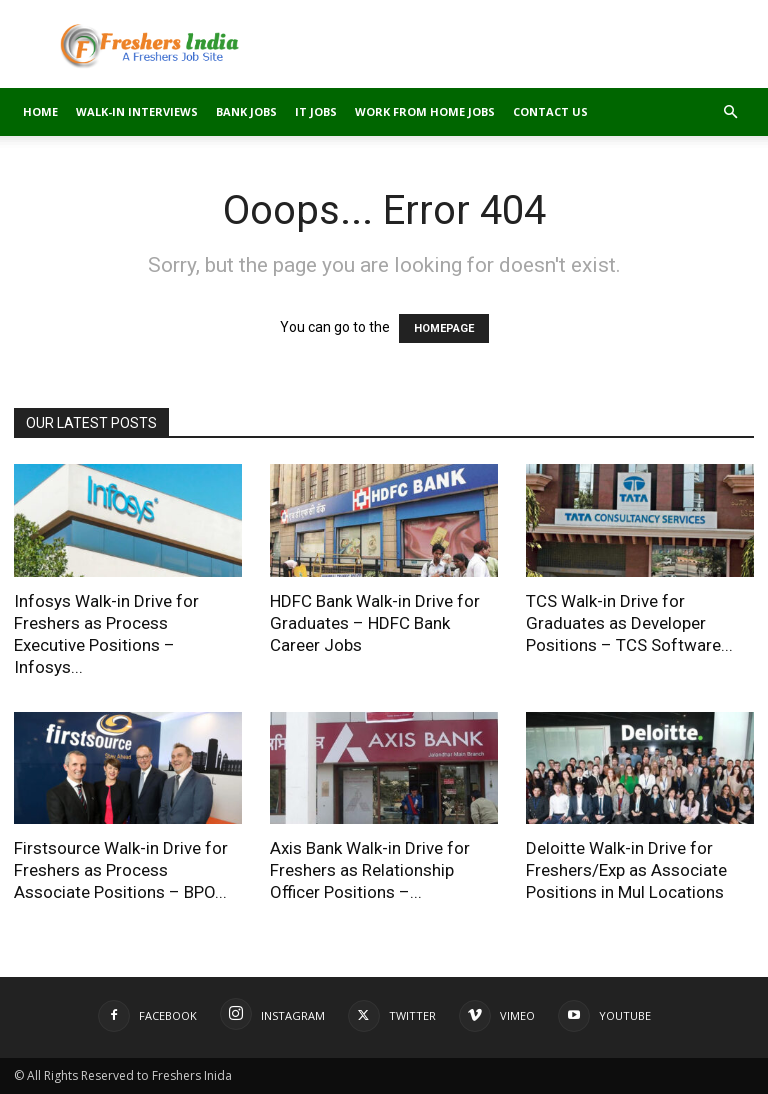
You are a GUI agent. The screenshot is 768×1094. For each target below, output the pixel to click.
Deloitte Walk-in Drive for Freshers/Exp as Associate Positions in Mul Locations (626, 870)
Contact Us (550, 111)
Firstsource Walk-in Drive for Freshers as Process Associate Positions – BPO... (121, 870)
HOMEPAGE (444, 328)
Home (40, 111)
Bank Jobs (246, 111)
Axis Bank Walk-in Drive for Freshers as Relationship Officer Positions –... (370, 870)
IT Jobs (316, 111)
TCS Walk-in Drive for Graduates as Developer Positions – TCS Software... (629, 623)
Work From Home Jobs (425, 111)
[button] (730, 112)
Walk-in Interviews (137, 111)
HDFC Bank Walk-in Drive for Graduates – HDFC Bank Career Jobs (375, 623)
